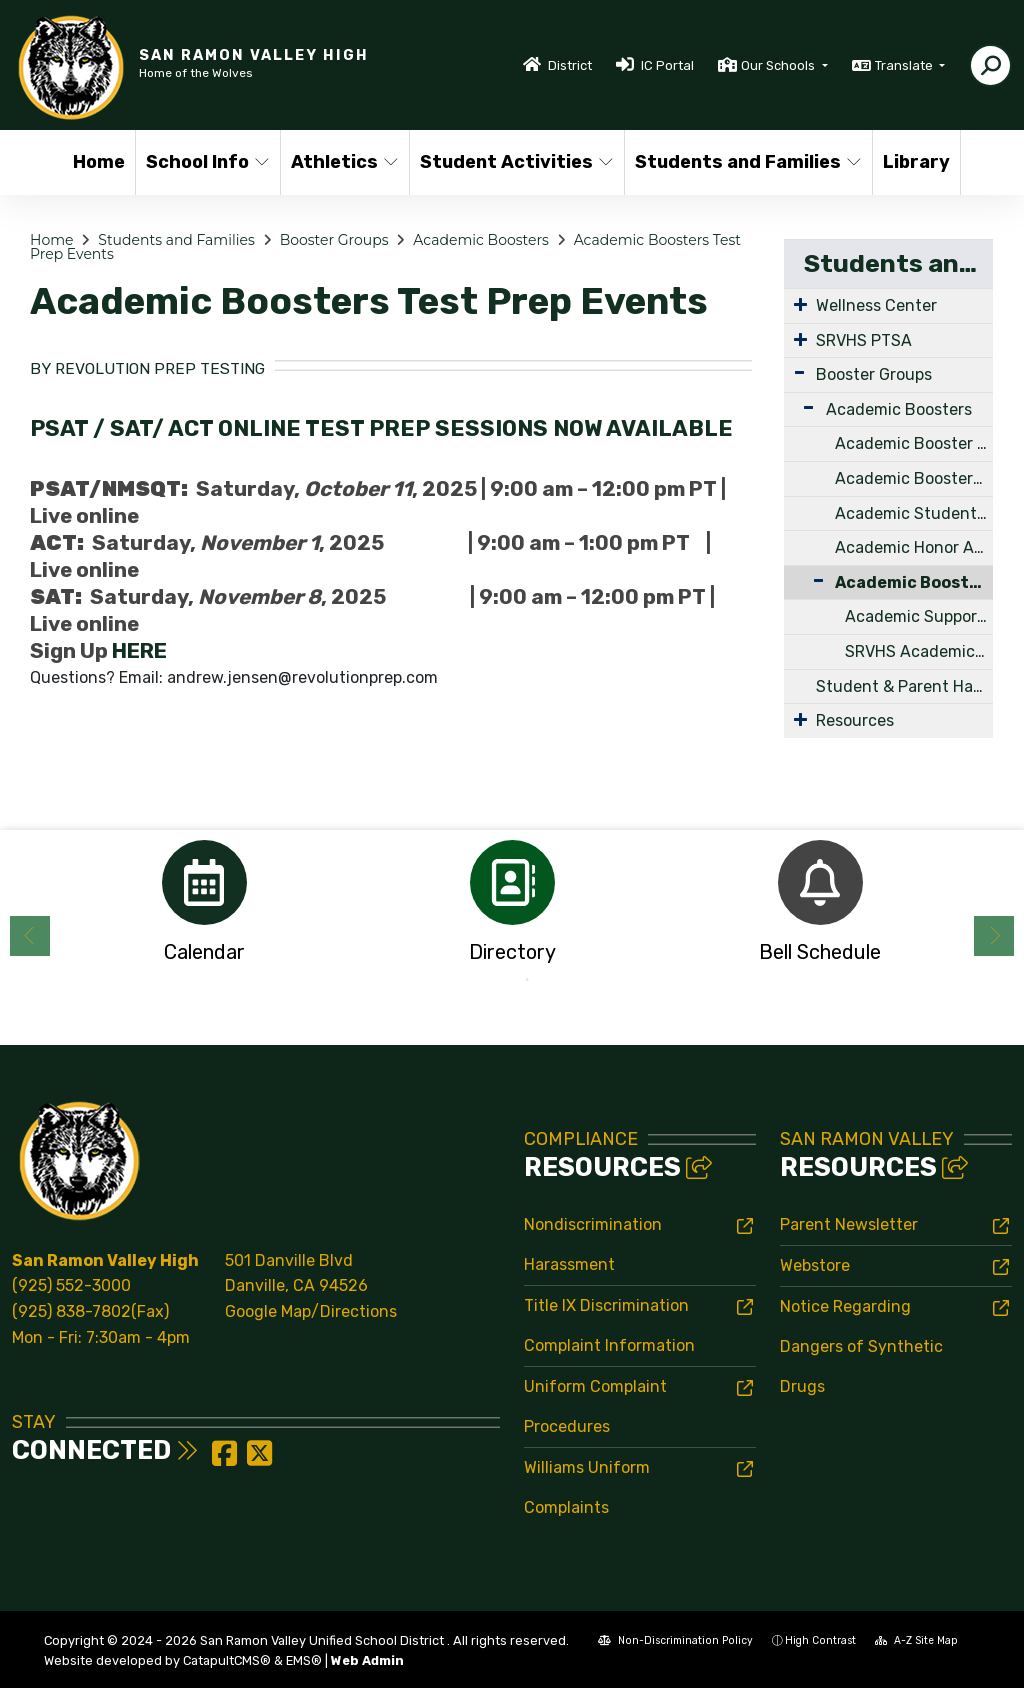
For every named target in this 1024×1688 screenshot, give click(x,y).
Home (99, 162)
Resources (855, 720)
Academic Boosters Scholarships (914, 478)
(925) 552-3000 (71, 1285)
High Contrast (820, 1640)
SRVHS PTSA (864, 340)
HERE (139, 651)
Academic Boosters (480, 240)
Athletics (343, 162)
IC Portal (667, 65)
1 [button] (497, 980)
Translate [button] (905, 65)
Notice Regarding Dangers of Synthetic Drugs (861, 1346)
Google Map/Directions (311, 1311)
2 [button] (527, 980)
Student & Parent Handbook (904, 686)
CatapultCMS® (227, 1660)
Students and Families (741, 162)
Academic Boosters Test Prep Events (914, 582)
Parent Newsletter (849, 1224)
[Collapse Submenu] (809, 580)
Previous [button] (30, 936)
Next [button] (994, 936)
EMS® (304, 1660)
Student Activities (511, 162)
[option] (204, 907)
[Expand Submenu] (800, 304)
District (570, 65)
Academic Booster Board (914, 443)
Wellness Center (876, 305)
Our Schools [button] (779, 65)
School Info (206, 162)
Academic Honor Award (914, 547)
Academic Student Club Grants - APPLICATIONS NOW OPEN (914, 513)
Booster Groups (334, 240)
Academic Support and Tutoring (919, 616)
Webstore (815, 1265)
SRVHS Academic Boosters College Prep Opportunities (919, 651)
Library (916, 162)
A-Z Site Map (916, 1640)
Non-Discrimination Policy (675, 1640)
